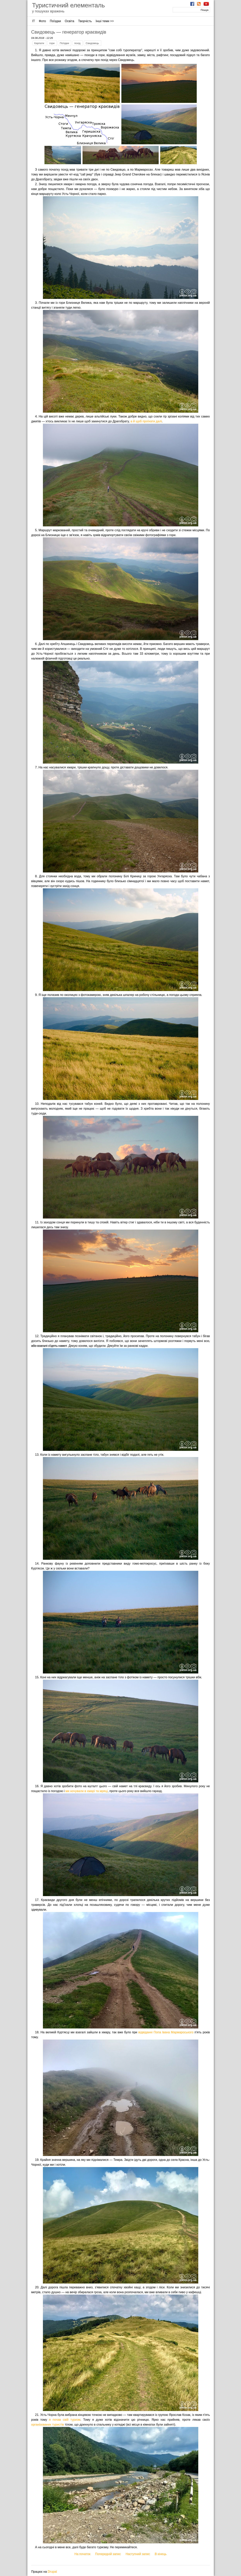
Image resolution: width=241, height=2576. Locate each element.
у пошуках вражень (48, 11)
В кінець (161, 2554)
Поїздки (55, 21)
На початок (82, 2554)
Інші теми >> (105, 21)
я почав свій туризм (64, 2419)
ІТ (33, 21)
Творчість (85, 21)
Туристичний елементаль (68, 5)
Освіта (69, 21)
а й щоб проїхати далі (146, 421)
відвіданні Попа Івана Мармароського (165, 2032)
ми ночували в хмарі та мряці (86, 1791)
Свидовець (92, 43)
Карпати (39, 43)
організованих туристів (47, 2424)
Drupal (52, 2571)
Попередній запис (108, 2554)
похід (77, 43)
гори (52, 43)
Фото (42, 21)
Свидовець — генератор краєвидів (68, 32)
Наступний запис (138, 2554)
